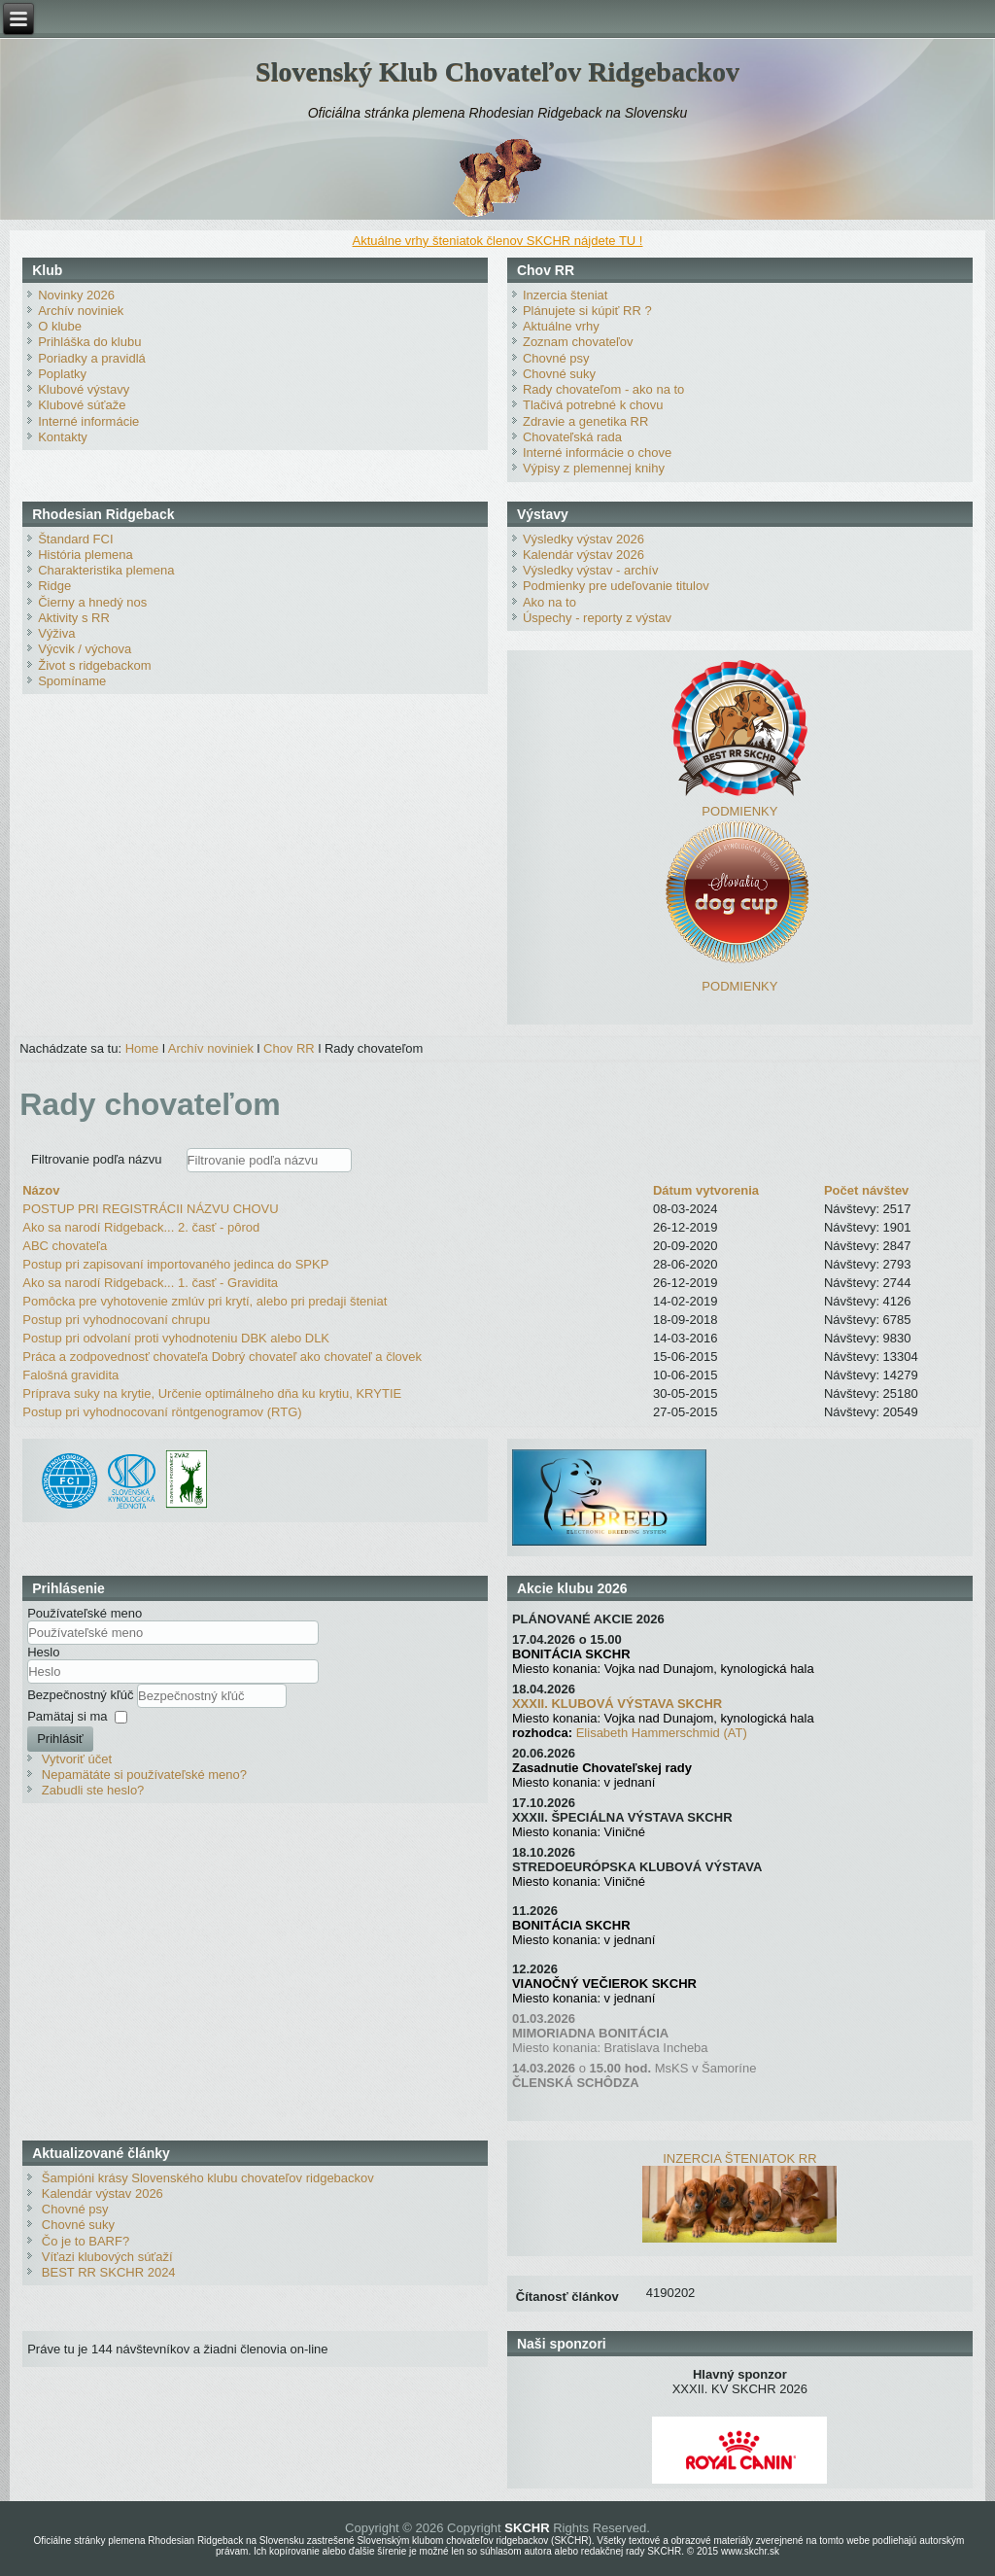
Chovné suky (559, 373)
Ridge (54, 585)
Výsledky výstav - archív (590, 570)
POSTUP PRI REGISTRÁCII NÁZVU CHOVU (150, 1208)
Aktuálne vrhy (561, 326)
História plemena (85, 554)
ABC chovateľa (64, 1245)
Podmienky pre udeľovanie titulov (616, 585)
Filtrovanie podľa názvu (98, 1159)
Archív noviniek (80, 310)
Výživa (56, 633)
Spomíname (72, 681)
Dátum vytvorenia (706, 1190)
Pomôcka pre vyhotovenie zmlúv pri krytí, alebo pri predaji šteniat (204, 1301)
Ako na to (549, 602)
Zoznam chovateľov (578, 341)
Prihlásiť (60, 1738)
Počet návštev (866, 1190)
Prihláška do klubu (89, 341)
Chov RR (289, 1048)
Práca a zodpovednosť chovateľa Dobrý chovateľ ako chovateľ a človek (222, 1356)
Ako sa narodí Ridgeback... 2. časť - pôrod (140, 1227)
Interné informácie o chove (597, 452)
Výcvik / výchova (84, 649)
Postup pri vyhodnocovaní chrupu (116, 1319)
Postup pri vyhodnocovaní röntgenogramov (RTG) (161, 1412)
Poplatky (62, 373)
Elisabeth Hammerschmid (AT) (661, 1732)
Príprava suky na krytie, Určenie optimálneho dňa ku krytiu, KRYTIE (211, 1393)
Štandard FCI (75, 539)
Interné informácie (88, 421)
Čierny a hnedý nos (92, 602)
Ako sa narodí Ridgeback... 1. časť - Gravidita (150, 1282)
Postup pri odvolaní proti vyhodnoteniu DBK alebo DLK (175, 1338)
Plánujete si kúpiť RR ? (587, 310)
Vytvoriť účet (77, 1759)
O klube (60, 326)
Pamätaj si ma (67, 1715)
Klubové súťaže (81, 405)
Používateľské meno (84, 1613)
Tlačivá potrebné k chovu (593, 405)
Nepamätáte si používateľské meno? (144, 1774)
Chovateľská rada (572, 437)
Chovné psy (556, 358)
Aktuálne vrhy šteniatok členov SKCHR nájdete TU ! (498, 240)
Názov (40, 1190)
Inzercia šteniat (565, 295)
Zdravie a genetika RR (585, 421)
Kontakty (62, 437)
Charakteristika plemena (106, 570)
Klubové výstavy (83, 389)
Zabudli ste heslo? (93, 1790)
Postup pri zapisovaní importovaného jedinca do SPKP (175, 1264)
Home (142, 1048)
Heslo (43, 1652)
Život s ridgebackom (94, 665)
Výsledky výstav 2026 (583, 539)
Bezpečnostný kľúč (82, 1694)
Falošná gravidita (70, 1375)
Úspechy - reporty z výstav (597, 617)
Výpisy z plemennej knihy (594, 468)
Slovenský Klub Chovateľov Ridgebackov (497, 71)
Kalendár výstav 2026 (583, 554)
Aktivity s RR (74, 617)
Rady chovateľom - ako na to (603, 389)
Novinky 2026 (76, 295)
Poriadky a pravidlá (92, 358)
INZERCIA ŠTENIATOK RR (739, 2158)
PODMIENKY (739, 811)
